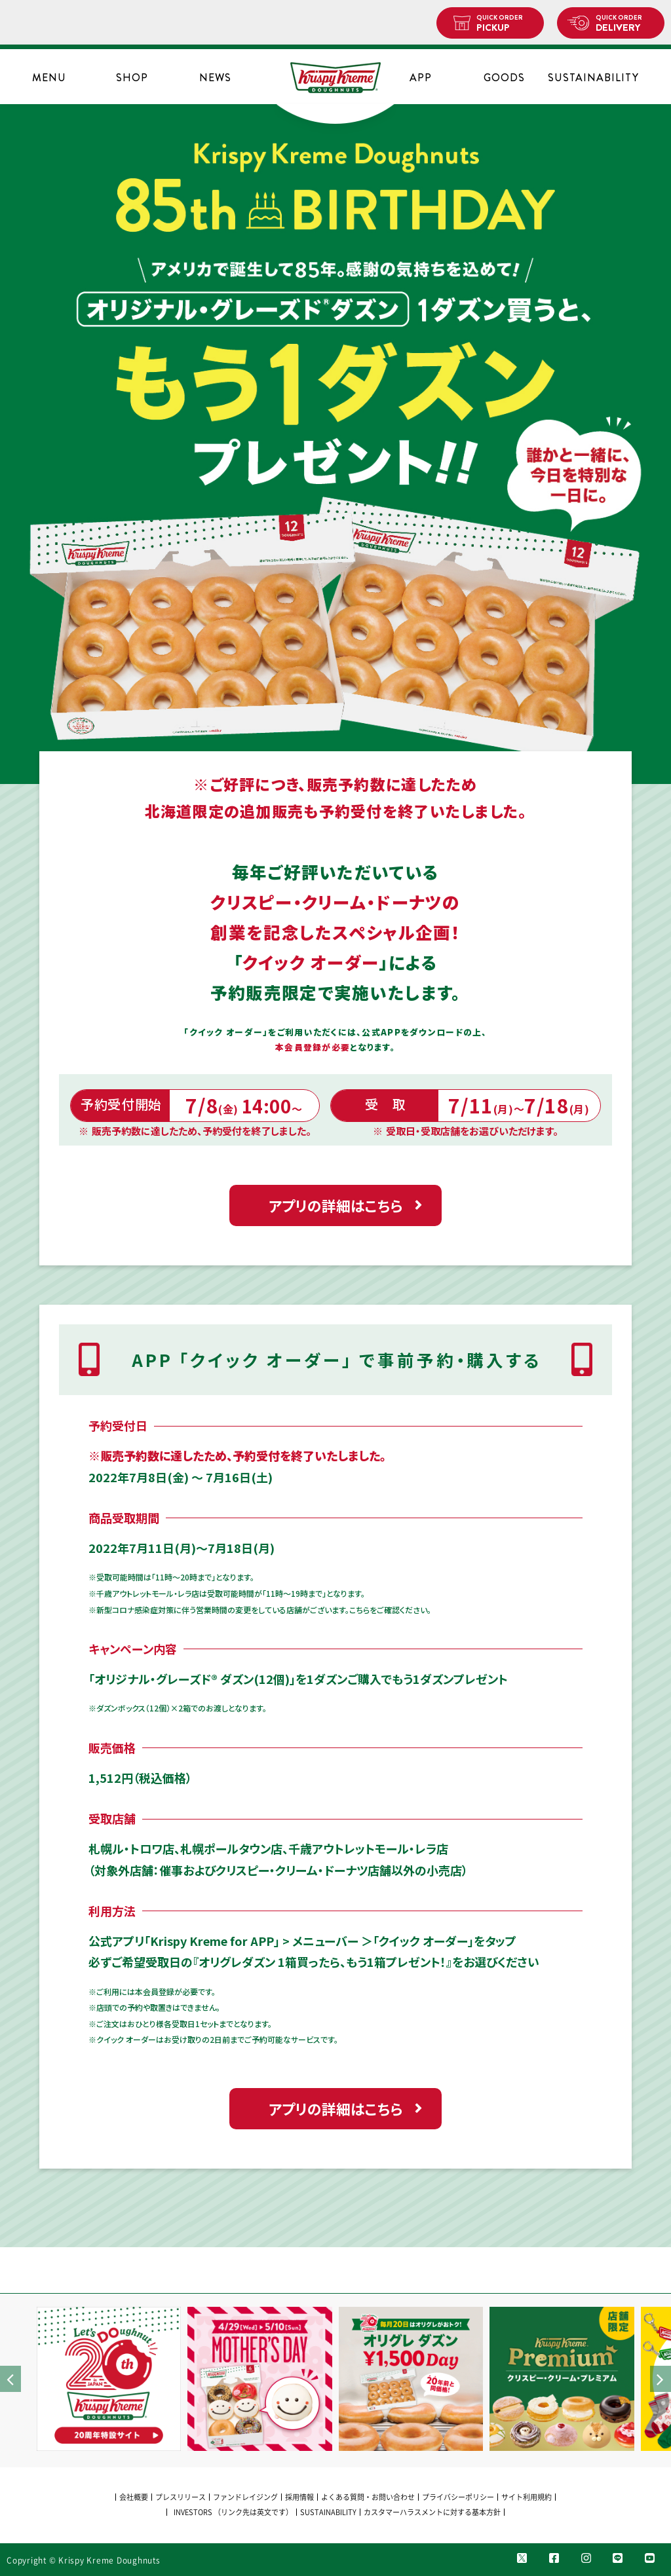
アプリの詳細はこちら (335, 1205)
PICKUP (504, 23)
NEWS (215, 77)
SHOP (132, 77)
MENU (49, 77)
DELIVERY (625, 23)
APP (421, 77)
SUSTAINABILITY (587, 77)
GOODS (504, 77)
